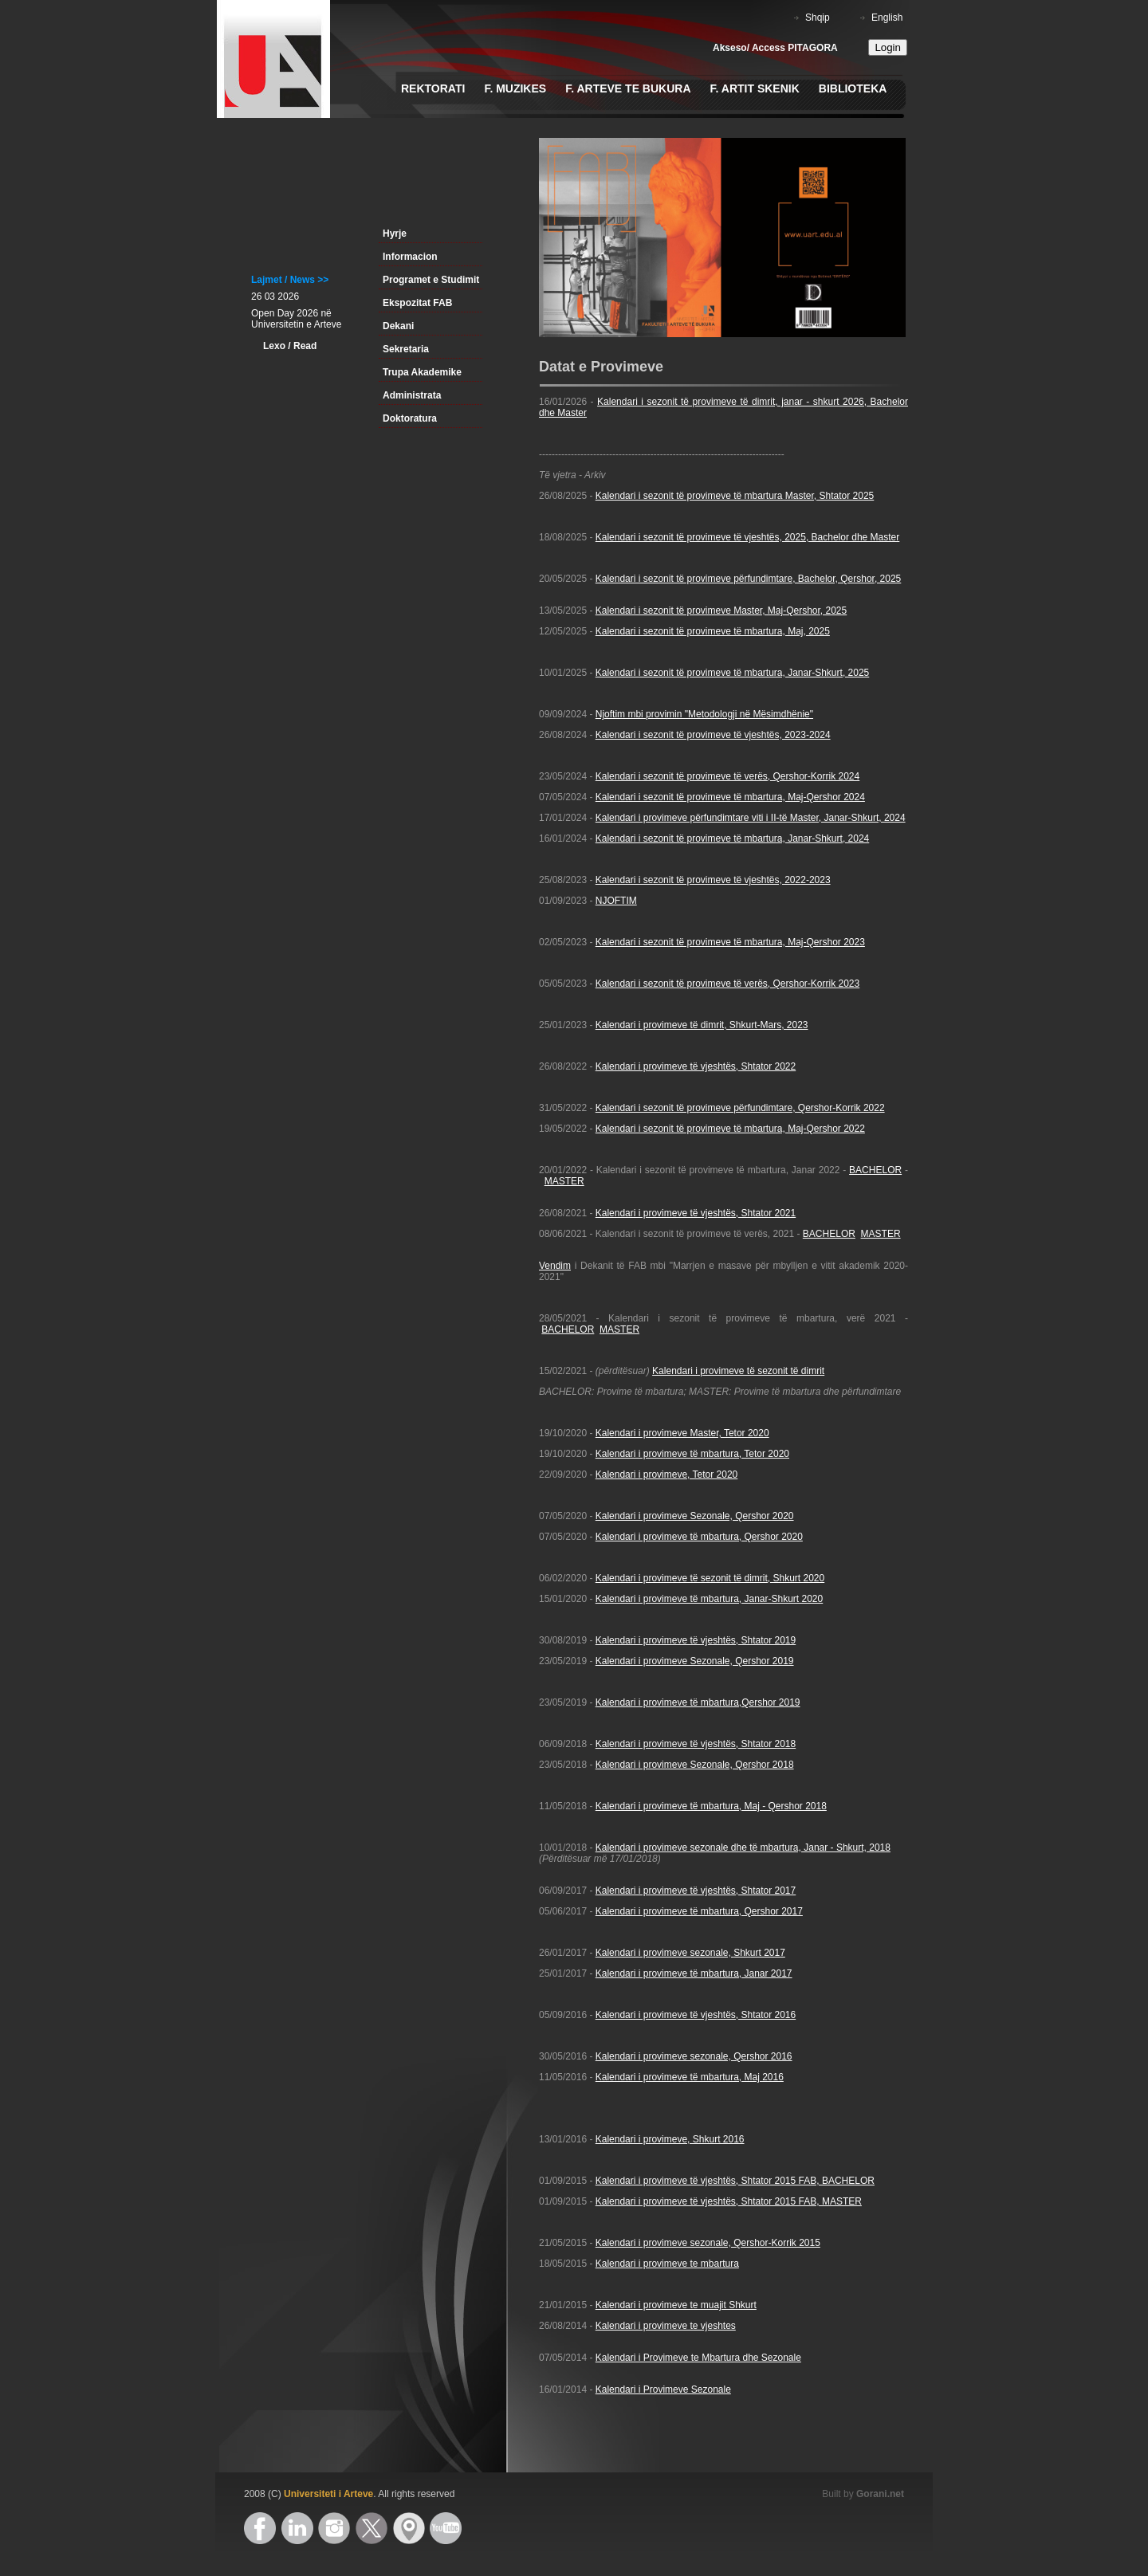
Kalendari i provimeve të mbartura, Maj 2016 (690, 2077)
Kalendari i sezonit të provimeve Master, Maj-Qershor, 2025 (721, 610)
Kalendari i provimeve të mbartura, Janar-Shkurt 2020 (709, 1598)
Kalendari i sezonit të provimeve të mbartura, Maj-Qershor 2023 (730, 942)
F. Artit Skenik (755, 88)
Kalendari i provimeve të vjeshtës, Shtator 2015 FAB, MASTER (729, 2201)
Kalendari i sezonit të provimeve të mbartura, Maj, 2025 (713, 631)
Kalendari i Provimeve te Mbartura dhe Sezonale (698, 2357)
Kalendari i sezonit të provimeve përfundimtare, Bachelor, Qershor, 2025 (749, 578)
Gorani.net (880, 2493)
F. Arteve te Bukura (627, 88)
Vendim (555, 1265)
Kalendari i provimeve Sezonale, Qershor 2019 (695, 1661)
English (886, 17)
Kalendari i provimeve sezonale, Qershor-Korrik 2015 (708, 2242)
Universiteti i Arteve (328, 2493)
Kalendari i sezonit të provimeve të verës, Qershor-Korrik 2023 (727, 983)
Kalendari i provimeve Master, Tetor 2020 (682, 1433)
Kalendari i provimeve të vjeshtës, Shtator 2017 (696, 1890)
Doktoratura (410, 418)
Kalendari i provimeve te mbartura (667, 2263)
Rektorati (433, 88)
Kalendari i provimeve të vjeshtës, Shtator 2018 (696, 1743)
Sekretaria (406, 349)
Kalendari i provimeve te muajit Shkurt (676, 2305)
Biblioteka (853, 88)
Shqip (817, 17)
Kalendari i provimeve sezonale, (664, 1952)
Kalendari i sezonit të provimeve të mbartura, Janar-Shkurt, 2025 (733, 672)
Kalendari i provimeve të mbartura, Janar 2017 (694, 1973)
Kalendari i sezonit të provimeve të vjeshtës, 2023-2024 (713, 734)
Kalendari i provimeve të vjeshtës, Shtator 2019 (696, 1640)
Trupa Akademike (422, 372)
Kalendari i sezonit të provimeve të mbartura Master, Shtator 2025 (735, 495)
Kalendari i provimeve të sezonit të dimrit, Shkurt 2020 (710, 1578)
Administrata (412, 395)
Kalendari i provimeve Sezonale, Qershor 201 (692, 1764)
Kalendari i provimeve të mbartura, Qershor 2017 (699, 1911)
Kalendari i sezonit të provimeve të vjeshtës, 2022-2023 (713, 880)
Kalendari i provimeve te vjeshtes (666, 2325)
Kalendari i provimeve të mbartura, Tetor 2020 (692, 1453)
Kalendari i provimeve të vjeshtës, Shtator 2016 (696, 2014)
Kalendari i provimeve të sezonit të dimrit (738, 1370)
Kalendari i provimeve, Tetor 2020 (667, 1474)
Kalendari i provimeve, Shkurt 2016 (670, 2139)
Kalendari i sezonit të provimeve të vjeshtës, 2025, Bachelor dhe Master (748, 537)
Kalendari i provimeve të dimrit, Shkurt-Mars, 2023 (702, 1025)
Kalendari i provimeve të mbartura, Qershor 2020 (699, 1536)
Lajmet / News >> (289, 279)
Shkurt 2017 (759, 1952)
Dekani (398, 326)
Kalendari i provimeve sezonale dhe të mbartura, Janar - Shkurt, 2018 (743, 1847)
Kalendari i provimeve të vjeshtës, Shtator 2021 (696, 1213)
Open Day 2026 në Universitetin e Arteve (296, 319)
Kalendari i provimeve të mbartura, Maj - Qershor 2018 (711, 1806)
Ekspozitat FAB (417, 302)
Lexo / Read (289, 345)
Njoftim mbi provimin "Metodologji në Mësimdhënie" (704, 714)
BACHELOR (875, 1170)
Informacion (410, 256)
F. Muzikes (515, 88)
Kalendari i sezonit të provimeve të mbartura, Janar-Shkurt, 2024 (733, 838)
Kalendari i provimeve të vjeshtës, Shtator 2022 (696, 1066)
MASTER (564, 1181)
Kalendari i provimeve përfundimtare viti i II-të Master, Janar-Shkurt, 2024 (751, 817)
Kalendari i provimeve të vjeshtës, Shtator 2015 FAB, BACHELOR (735, 2180)
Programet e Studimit (431, 279)
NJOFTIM (616, 900)
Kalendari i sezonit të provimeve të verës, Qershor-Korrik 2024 (727, 776)
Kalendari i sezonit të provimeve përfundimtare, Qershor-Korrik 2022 (740, 1107)
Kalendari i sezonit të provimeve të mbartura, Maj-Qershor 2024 (730, 797)
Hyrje (395, 233)
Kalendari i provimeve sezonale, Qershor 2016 (694, 2056)
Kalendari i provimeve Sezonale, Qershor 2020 (695, 1516)
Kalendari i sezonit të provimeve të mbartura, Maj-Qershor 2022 (730, 1128)
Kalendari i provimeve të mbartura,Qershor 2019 (698, 1702)
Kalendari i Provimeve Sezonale (663, 2389)
